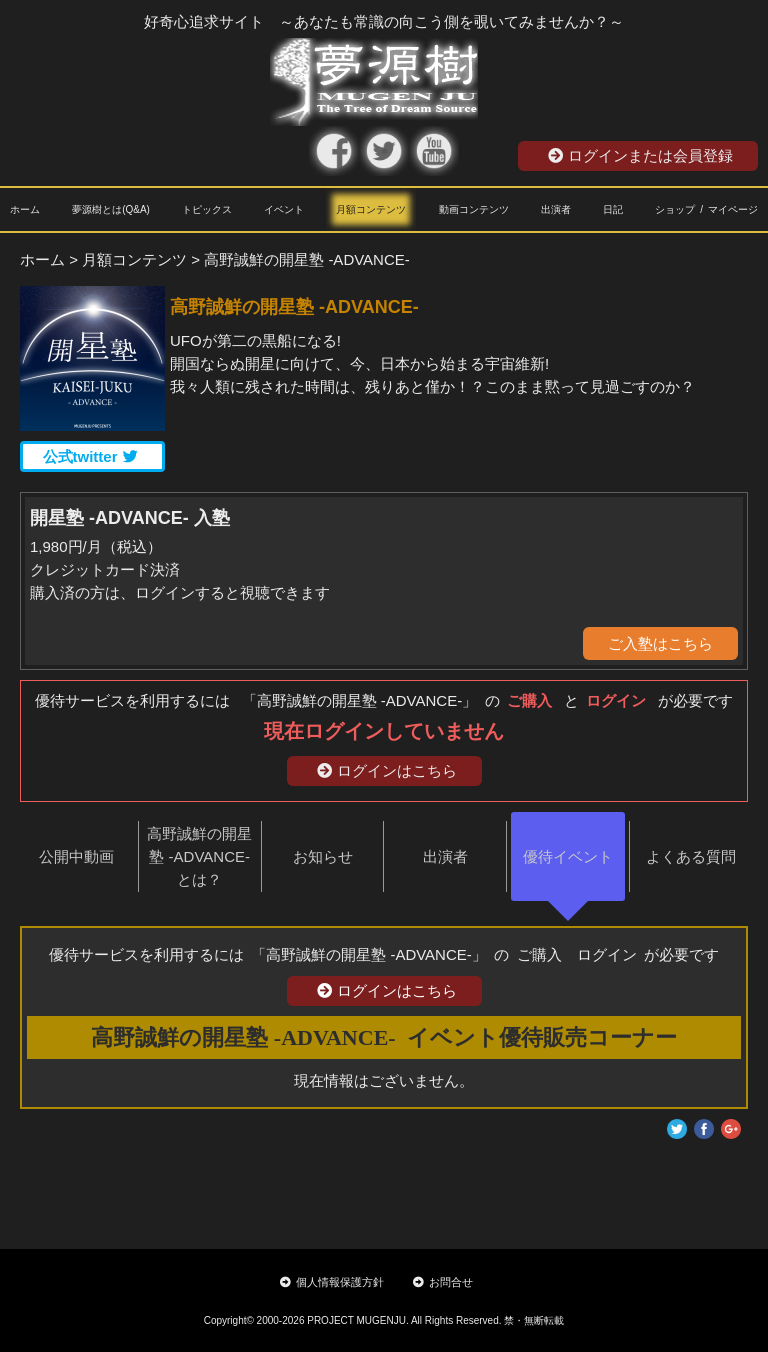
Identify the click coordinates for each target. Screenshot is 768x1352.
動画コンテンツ (474, 209)
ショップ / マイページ (706, 209)
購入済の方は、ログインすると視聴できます (180, 592)
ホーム (25, 209)
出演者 (556, 209)
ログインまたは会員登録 (640, 155)
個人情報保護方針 (332, 1282)
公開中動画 (76, 856)
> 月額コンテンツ (128, 259)
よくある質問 (691, 856)
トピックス (207, 209)
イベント (284, 209)
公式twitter (90, 456)
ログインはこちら (387, 770)
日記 (613, 209)
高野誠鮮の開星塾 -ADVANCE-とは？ (199, 856)
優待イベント (568, 856)
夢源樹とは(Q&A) (111, 209)
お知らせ (323, 856)
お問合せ (443, 1282)
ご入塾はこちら (660, 643)
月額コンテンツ (371, 209)
